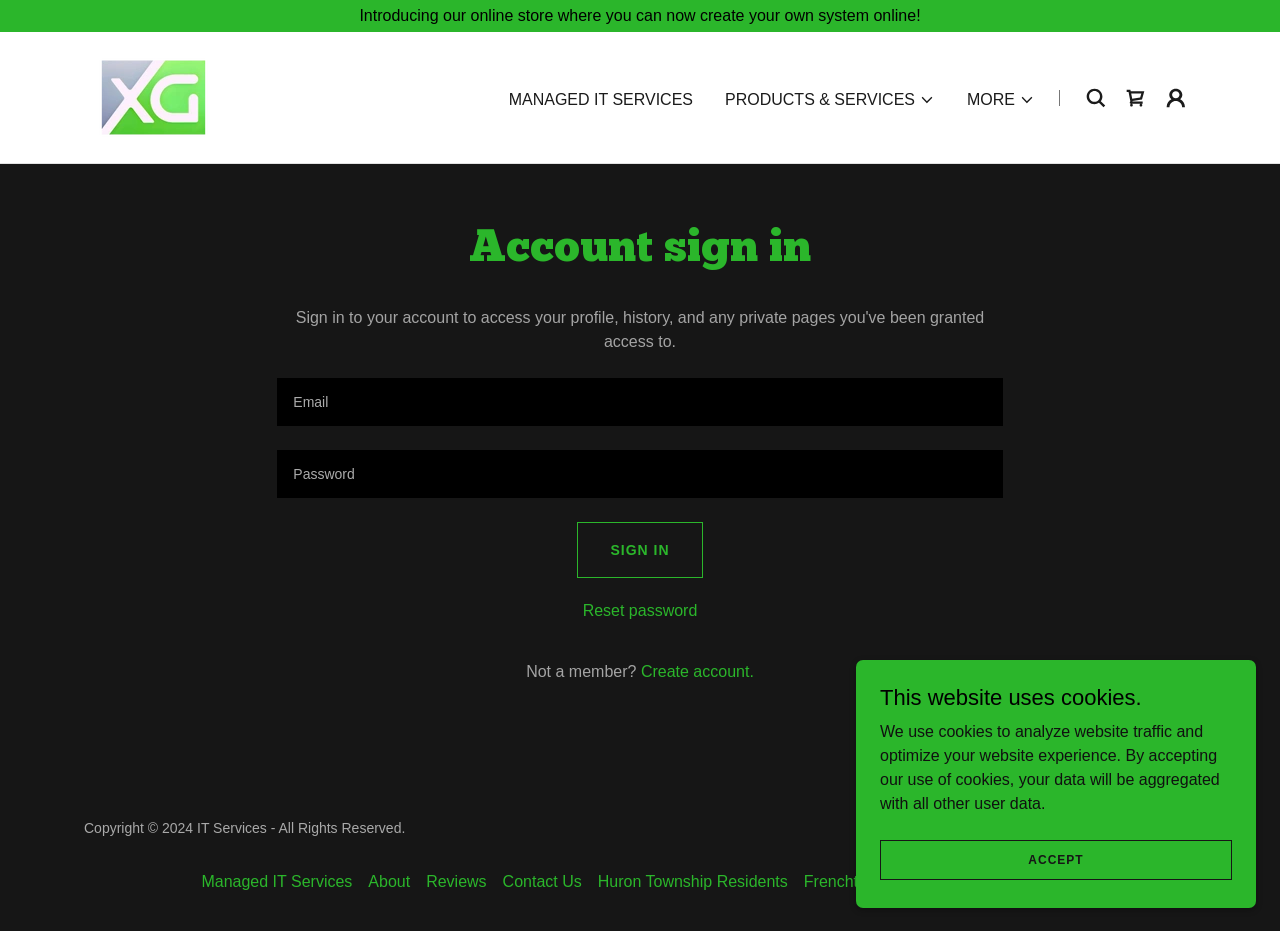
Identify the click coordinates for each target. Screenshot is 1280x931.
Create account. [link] (697, 671)
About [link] (389, 881)
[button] (830, 100)
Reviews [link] (456, 881)
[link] (153, 96)
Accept (1055, 859)
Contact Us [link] (542, 881)
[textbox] (639, 402)
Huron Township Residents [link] (693, 881)
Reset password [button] (640, 610)
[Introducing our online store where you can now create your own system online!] (640, 16)
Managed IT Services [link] (601, 99)
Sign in (639, 550)
